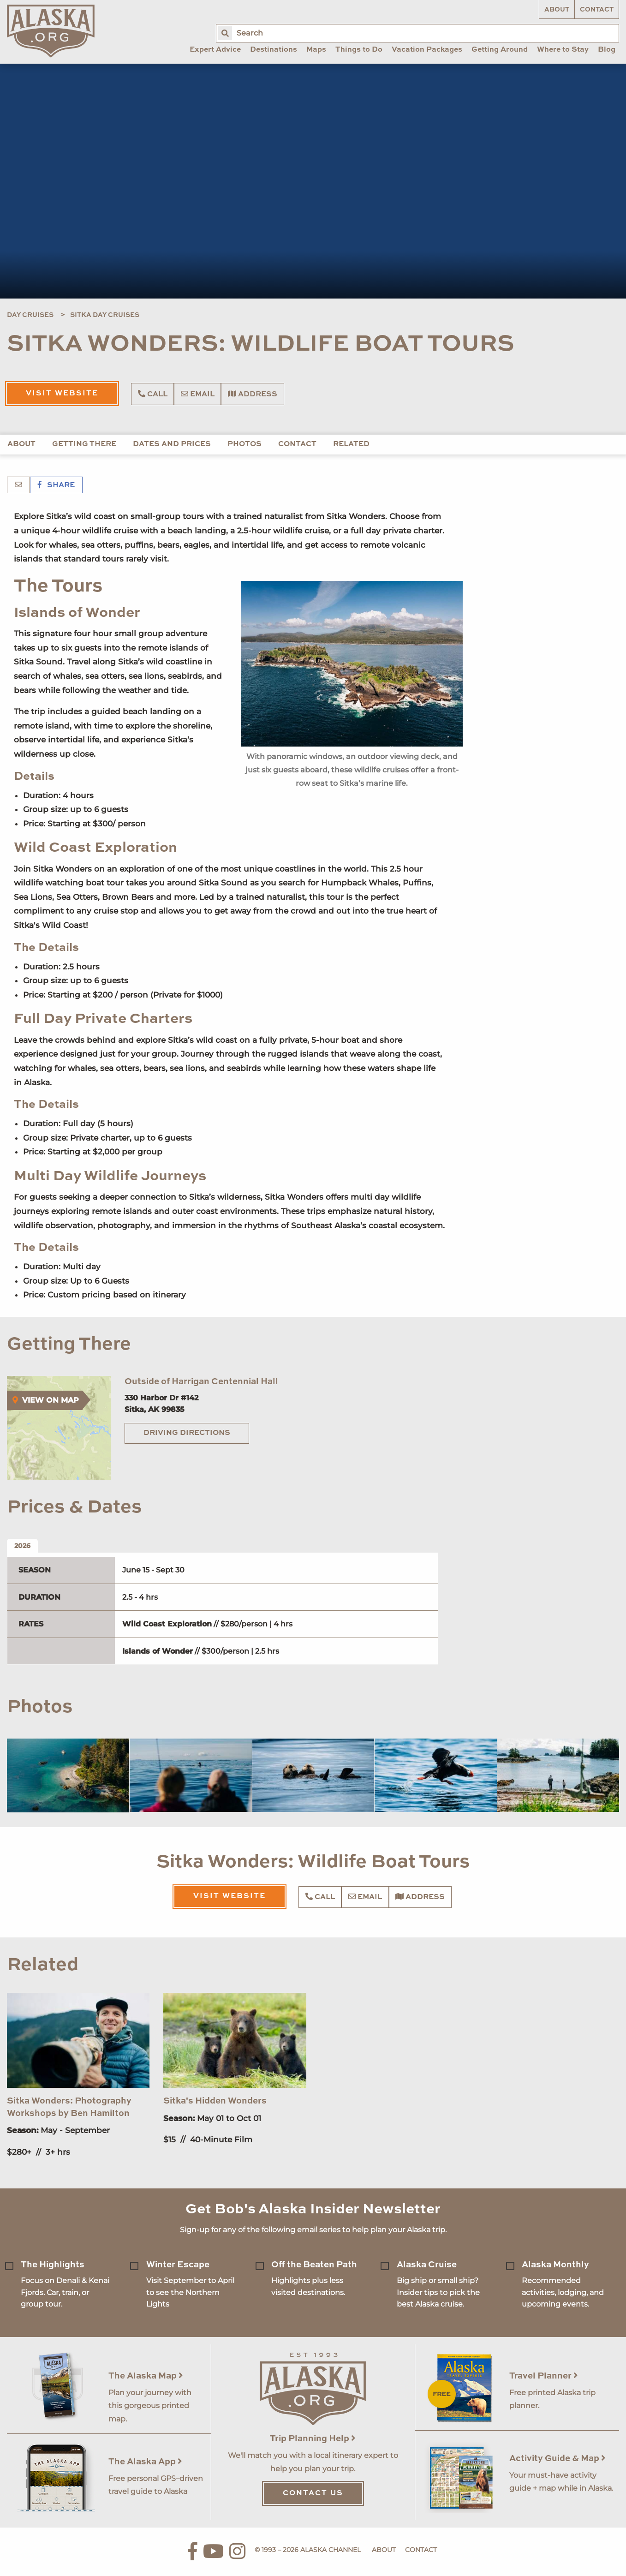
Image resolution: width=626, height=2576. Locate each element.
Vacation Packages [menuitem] (427, 50)
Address (252, 394)
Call (152, 394)
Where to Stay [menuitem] (563, 50)
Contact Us (313, 2493)
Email (198, 394)
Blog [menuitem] (606, 50)
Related (351, 444)
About (556, 9)
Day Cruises (30, 315)
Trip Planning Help (313, 2438)
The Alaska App (145, 2461)
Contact (597, 9)
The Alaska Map (145, 2376)
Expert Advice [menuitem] (215, 50)
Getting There (84, 444)
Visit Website (62, 393)
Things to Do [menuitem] (358, 50)
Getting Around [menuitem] (499, 50)
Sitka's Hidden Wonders (215, 2101)
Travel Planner (543, 2376)
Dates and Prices (172, 444)
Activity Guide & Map (557, 2458)
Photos (244, 444)
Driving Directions (186, 1433)
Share (56, 485)
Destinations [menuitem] (273, 50)
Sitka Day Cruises (104, 315)
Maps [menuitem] (316, 50)
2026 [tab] (22, 1546)
